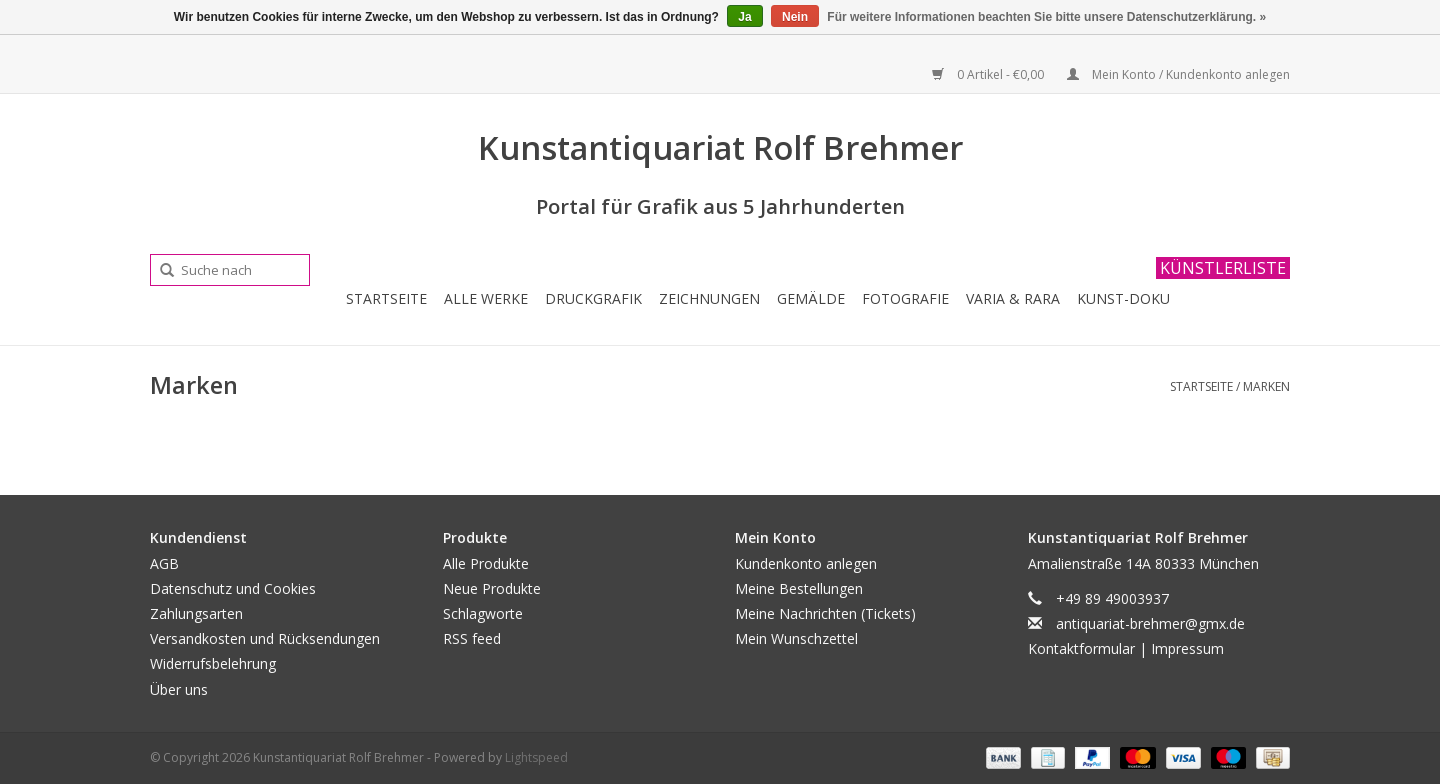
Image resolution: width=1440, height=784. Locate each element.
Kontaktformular (1081, 648)
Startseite (386, 298)
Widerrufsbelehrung (213, 663)
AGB (164, 563)
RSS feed (472, 638)
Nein (795, 17)
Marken (1266, 386)
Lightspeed (536, 757)
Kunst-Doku (1123, 298)
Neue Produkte (492, 588)
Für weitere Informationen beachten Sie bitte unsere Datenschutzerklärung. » (1046, 17)
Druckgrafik (593, 298)
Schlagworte (483, 613)
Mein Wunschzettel (796, 638)
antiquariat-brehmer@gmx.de (1150, 623)
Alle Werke (486, 298)
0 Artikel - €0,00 (989, 74)
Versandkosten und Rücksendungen (265, 638)
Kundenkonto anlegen (806, 563)
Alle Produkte (486, 563)
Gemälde (811, 298)
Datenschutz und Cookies (233, 588)
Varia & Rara (1013, 298)
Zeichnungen (709, 298)
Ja (744, 17)
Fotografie (905, 298)
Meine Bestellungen (799, 588)
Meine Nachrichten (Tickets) (825, 613)
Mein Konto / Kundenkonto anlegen (1178, 74)
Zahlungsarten (196, 613)
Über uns (179, 689)
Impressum (1187, 648)
